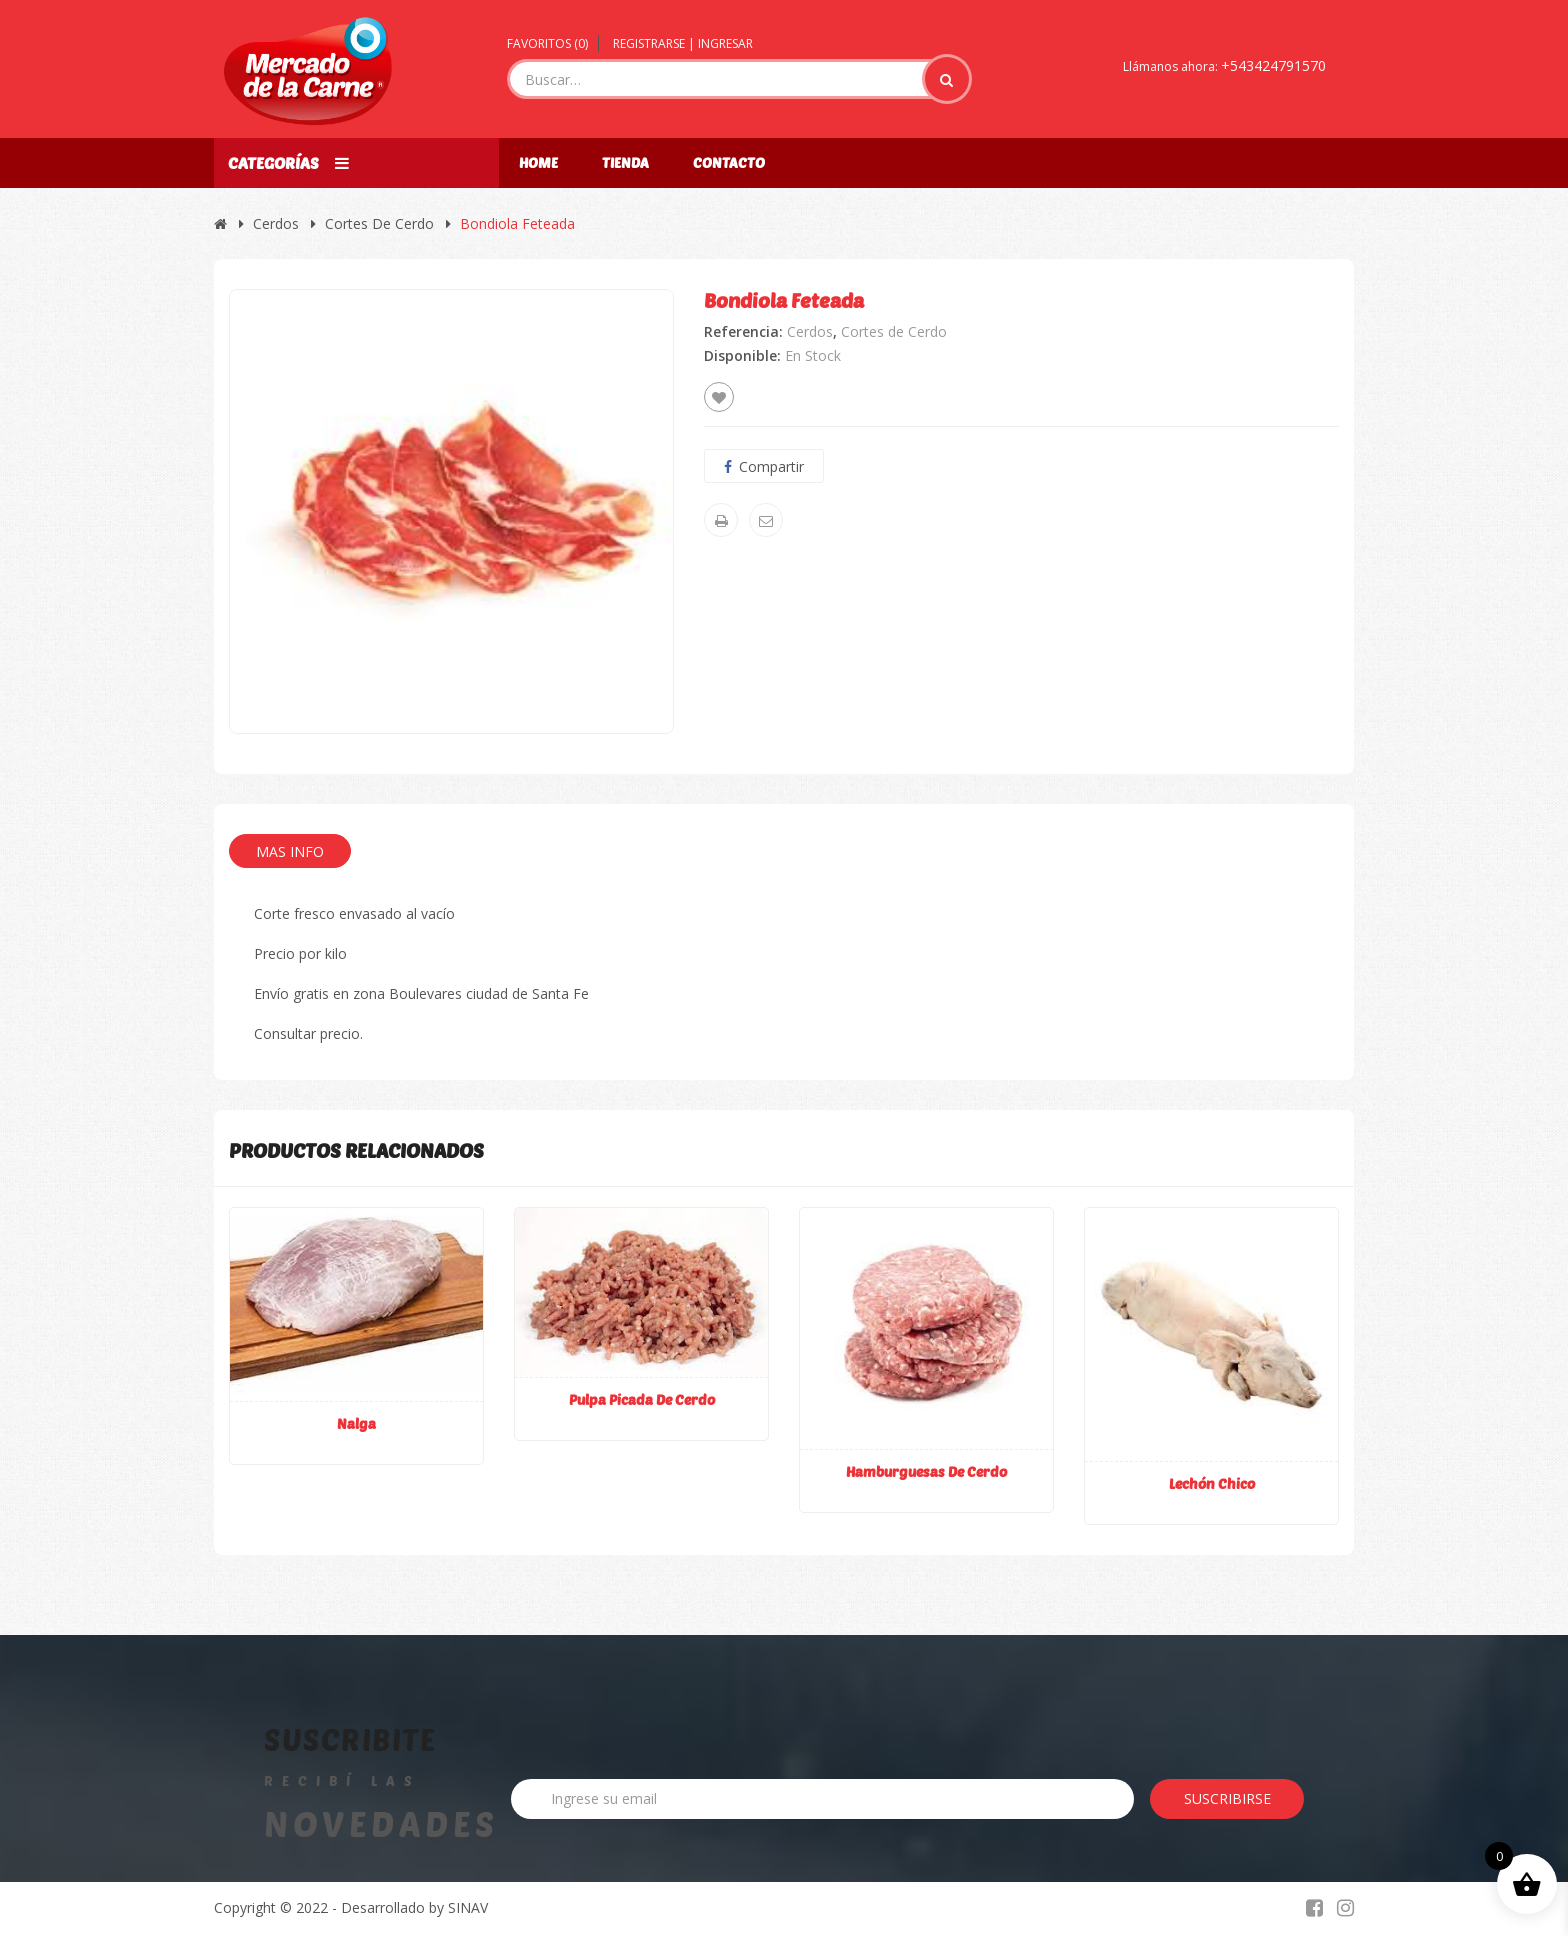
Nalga (356, 1423)
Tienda (625, 162)
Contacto (729, 162)
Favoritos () (547, 43)
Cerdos (276, 223)
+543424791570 (1273, 65)
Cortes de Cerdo (379, 223)
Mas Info (290, 851)
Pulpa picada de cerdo (642, 1399)
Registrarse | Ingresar (683, 43)
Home (538, 162)
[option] (451, 511)
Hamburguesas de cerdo (926, 1471)
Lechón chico (1212, 1483)
